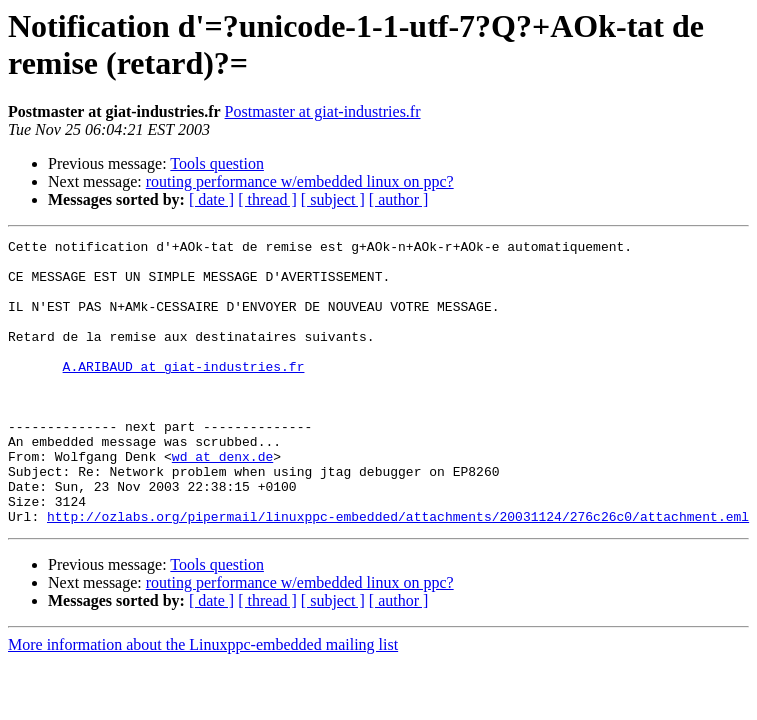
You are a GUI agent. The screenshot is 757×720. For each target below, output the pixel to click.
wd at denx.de (222, 501)
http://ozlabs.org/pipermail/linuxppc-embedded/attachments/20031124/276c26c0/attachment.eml (398, 573)
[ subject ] (333, 199)
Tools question (217, 163)
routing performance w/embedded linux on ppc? (300, 181)
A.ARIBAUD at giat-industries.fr (184, 393)
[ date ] (211, 199)
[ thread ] (267, 199)
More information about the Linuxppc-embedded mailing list (203, 701)
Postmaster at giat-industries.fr (323, 111)
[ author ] (399, 199)
